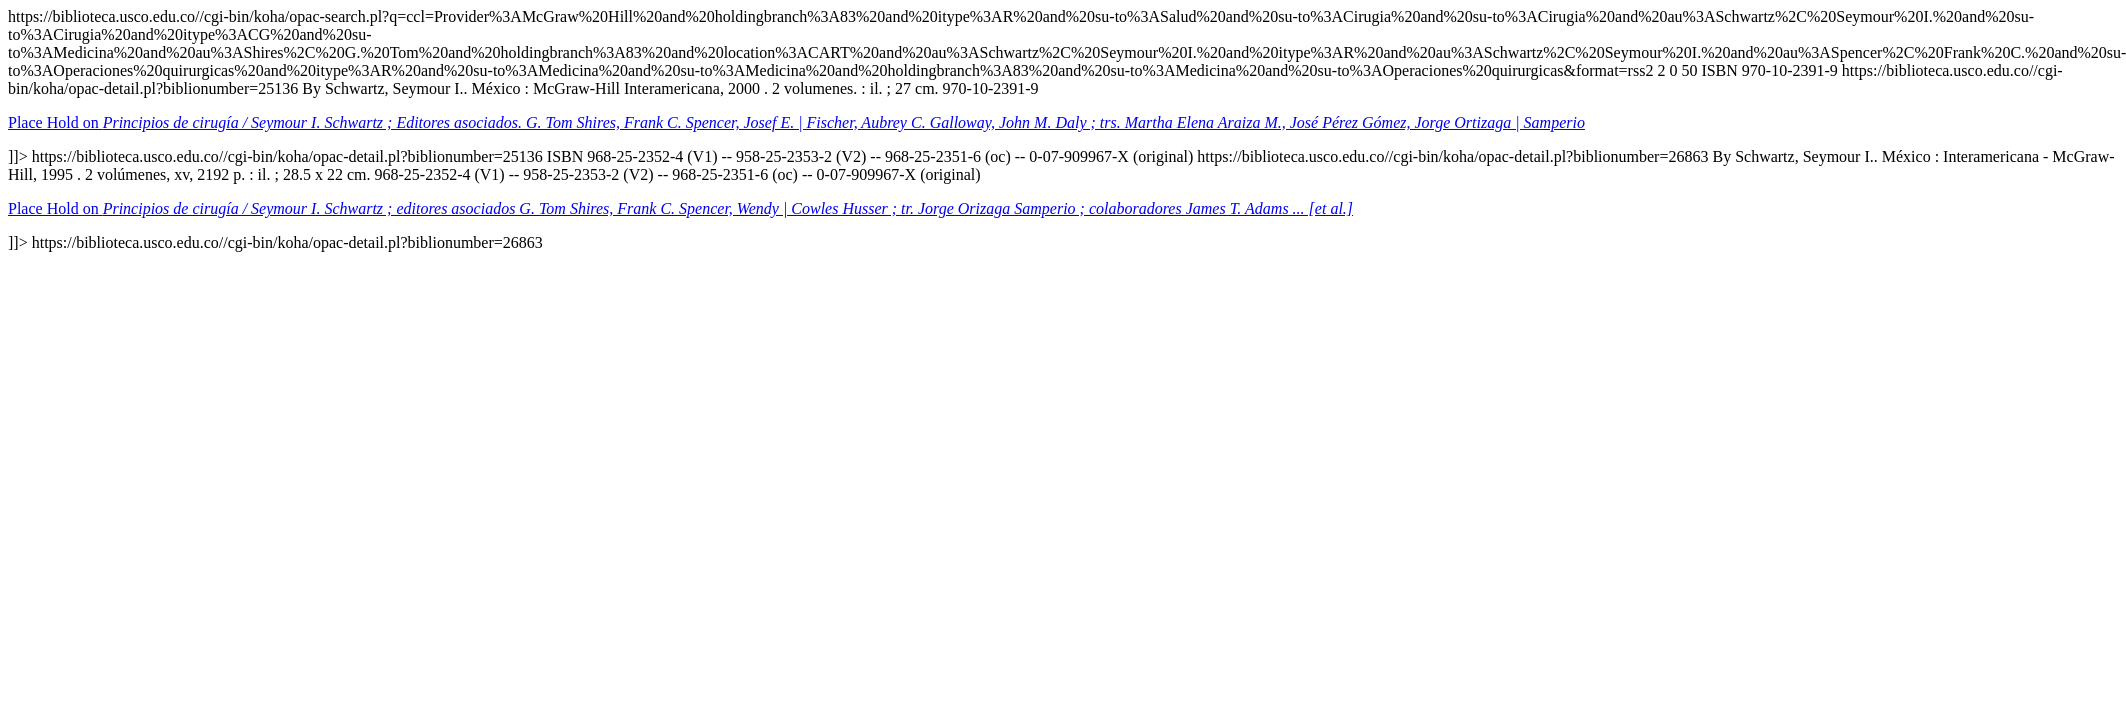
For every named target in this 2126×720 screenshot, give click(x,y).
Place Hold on (796, 122)
